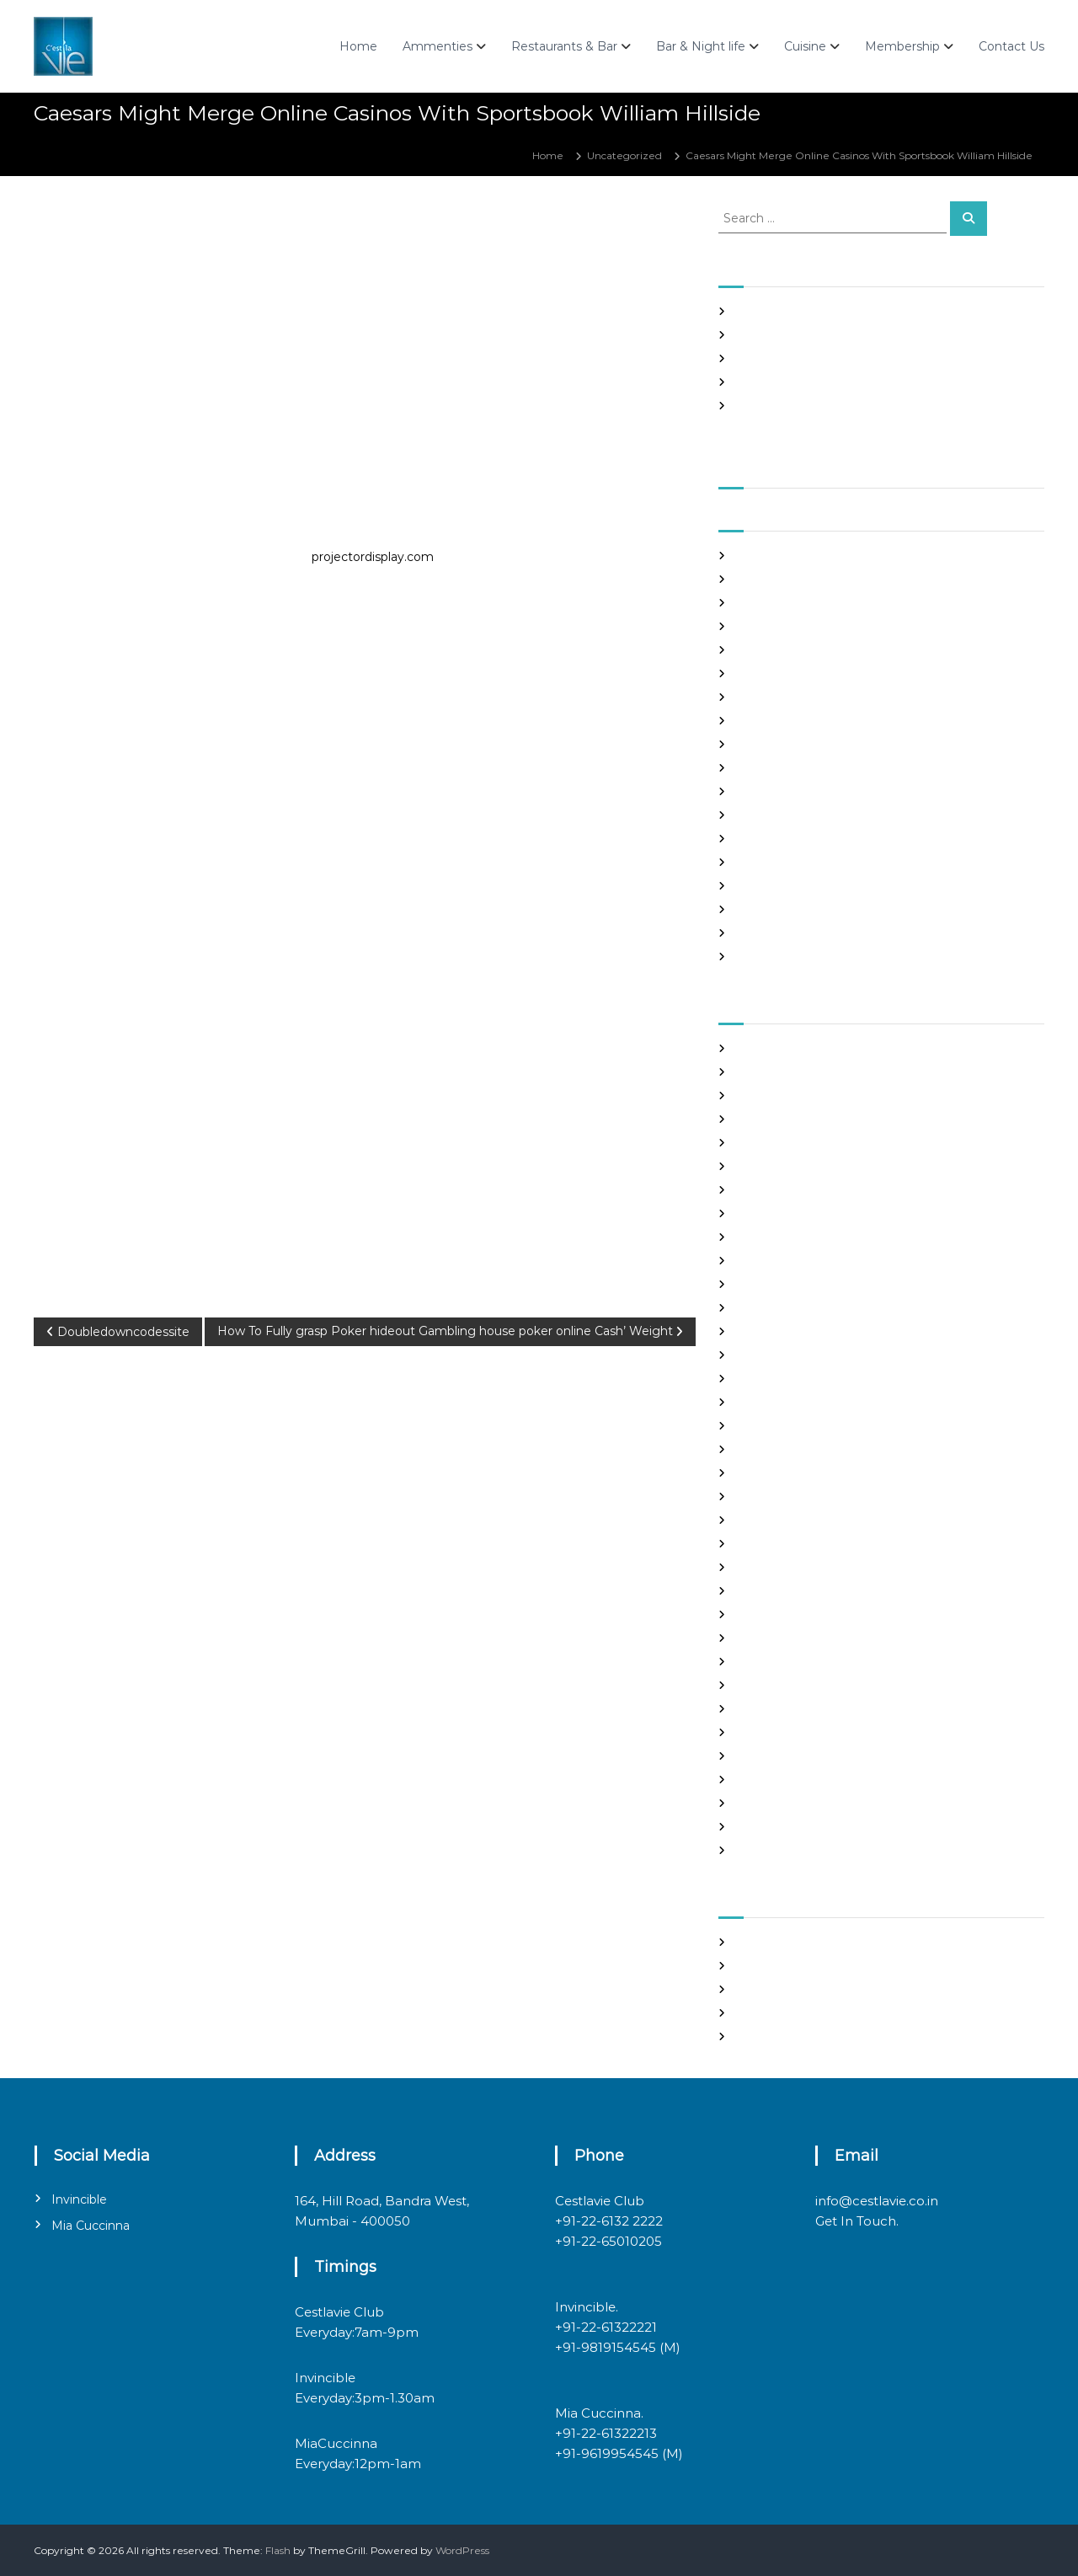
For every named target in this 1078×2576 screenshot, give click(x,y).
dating (751, 1260)
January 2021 (768, 744)
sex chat (755, 1756)
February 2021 (771, 720)
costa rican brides (778, 1237)
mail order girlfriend (785, 1591)
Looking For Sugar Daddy (798, 1520)
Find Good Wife (774, 1284)
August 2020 (768, 862)
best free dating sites (788, 1072)
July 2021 (758, 602)
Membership (902, 46)
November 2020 (777, 791)
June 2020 (762, 909)
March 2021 (763, 697)
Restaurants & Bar (564, 46)
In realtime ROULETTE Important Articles (838, 358)
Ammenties (437, 46)
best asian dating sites (790, 1048)
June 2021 (760, 626)
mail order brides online (795, 1567)
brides (750, 1142)
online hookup (771, 1661)
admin (155, 225)
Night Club (762, 1638)
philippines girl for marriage (804, 1685)
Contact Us (1011, 46)
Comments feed (777, 2013)
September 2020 (779, 838)
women (755, 1850)
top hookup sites (776, 1779)
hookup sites (766, 1425)
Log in (750, 1965)
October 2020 (771, 815)
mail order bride (776, 1543)
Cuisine (805, 46)
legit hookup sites (779, 1496)
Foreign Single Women (793, 1355)
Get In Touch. (857, 2221)
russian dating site (780, 1732)
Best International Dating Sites (812, 1095)
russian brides (769, 1708)
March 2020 (765, 956)
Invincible (79, 2199)
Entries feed (766, 1989)
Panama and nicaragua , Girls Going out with (847, 335)
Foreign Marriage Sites (791, 1331)
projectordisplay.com (373, 556)
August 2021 (766, 579)
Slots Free (759, 382)
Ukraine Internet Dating (796, 1803)
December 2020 (777, 768)
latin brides (763, 1473)
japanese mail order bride (800, 1449)
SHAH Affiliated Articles (793, 311)
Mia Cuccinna (90, 2225)
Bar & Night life (700, 46)
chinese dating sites (784, 1213)
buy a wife (761, 1166)
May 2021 (758, 650)
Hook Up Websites (780, 1402)
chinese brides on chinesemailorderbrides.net (850, 1190)
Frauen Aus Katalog (784, 1378)
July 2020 (760, 885)
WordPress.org (771, 2036)
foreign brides (770, 1307)
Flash (278, 2550)
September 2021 (777, 555)
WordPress (462, 2550)
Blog (746, 1119)
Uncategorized (624, 155)
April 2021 (759, 673)
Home (358, 46)
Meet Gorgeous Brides (791, 1614)
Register (756, 1942)
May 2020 (760, 933)
